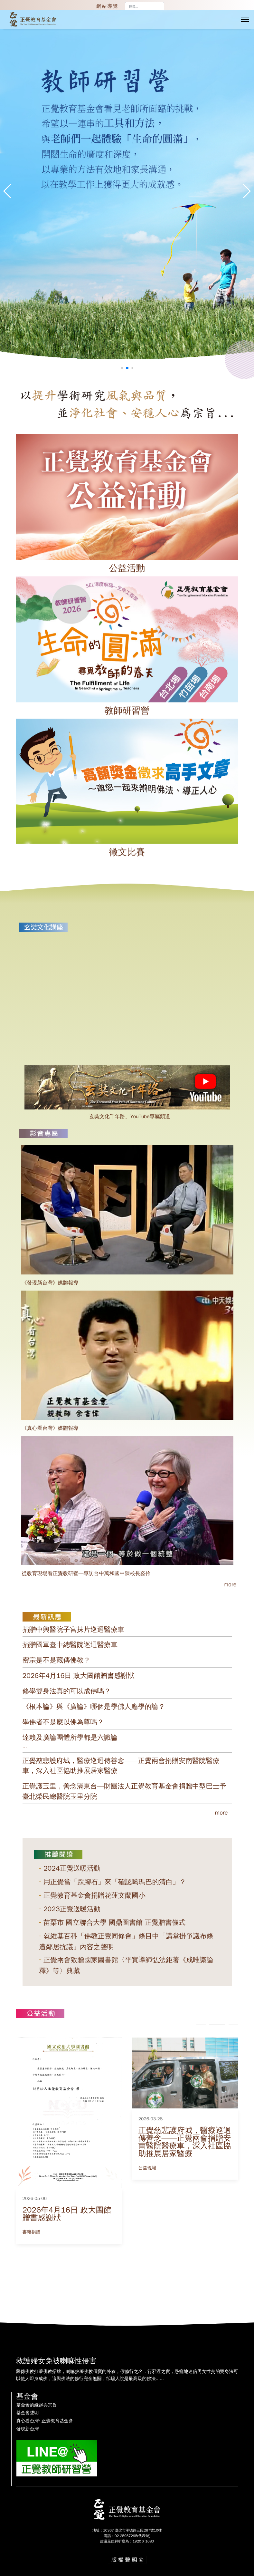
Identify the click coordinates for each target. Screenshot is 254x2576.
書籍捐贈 (32, 2232)
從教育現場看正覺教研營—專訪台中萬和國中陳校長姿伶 (86, 1573)
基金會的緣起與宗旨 (36, 2405)
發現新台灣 (27, 2429)
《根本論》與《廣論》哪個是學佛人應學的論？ (94, 1706)
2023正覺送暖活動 (71, 1909)
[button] (246, 191)
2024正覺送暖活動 (71, 1868)
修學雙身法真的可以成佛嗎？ (67, 1691)
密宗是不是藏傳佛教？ (56, 1660)
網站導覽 (107, 6)
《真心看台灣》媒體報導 (50, 1428)
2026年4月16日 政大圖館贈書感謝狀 (79, 1675)
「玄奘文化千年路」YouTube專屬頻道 (127, 1116)
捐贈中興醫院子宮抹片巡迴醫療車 (74, 1629)
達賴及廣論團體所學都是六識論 (70, 1737)
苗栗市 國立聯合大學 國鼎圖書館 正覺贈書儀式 (114, 1922)
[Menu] (245, 19)
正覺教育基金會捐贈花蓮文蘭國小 (94, 1895)
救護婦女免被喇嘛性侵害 (56, 2361)
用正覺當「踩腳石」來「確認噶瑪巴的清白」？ (114, 1882)
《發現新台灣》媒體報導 (50, 1283)
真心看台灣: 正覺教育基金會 (44, 2421)
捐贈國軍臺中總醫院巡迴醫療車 (70, 1645)
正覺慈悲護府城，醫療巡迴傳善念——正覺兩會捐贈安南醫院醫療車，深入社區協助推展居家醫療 (184, 2141)
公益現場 (147, 2168)
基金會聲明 (27, 2413)
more (221, 1812)
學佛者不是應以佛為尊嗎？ (63, 1722)
